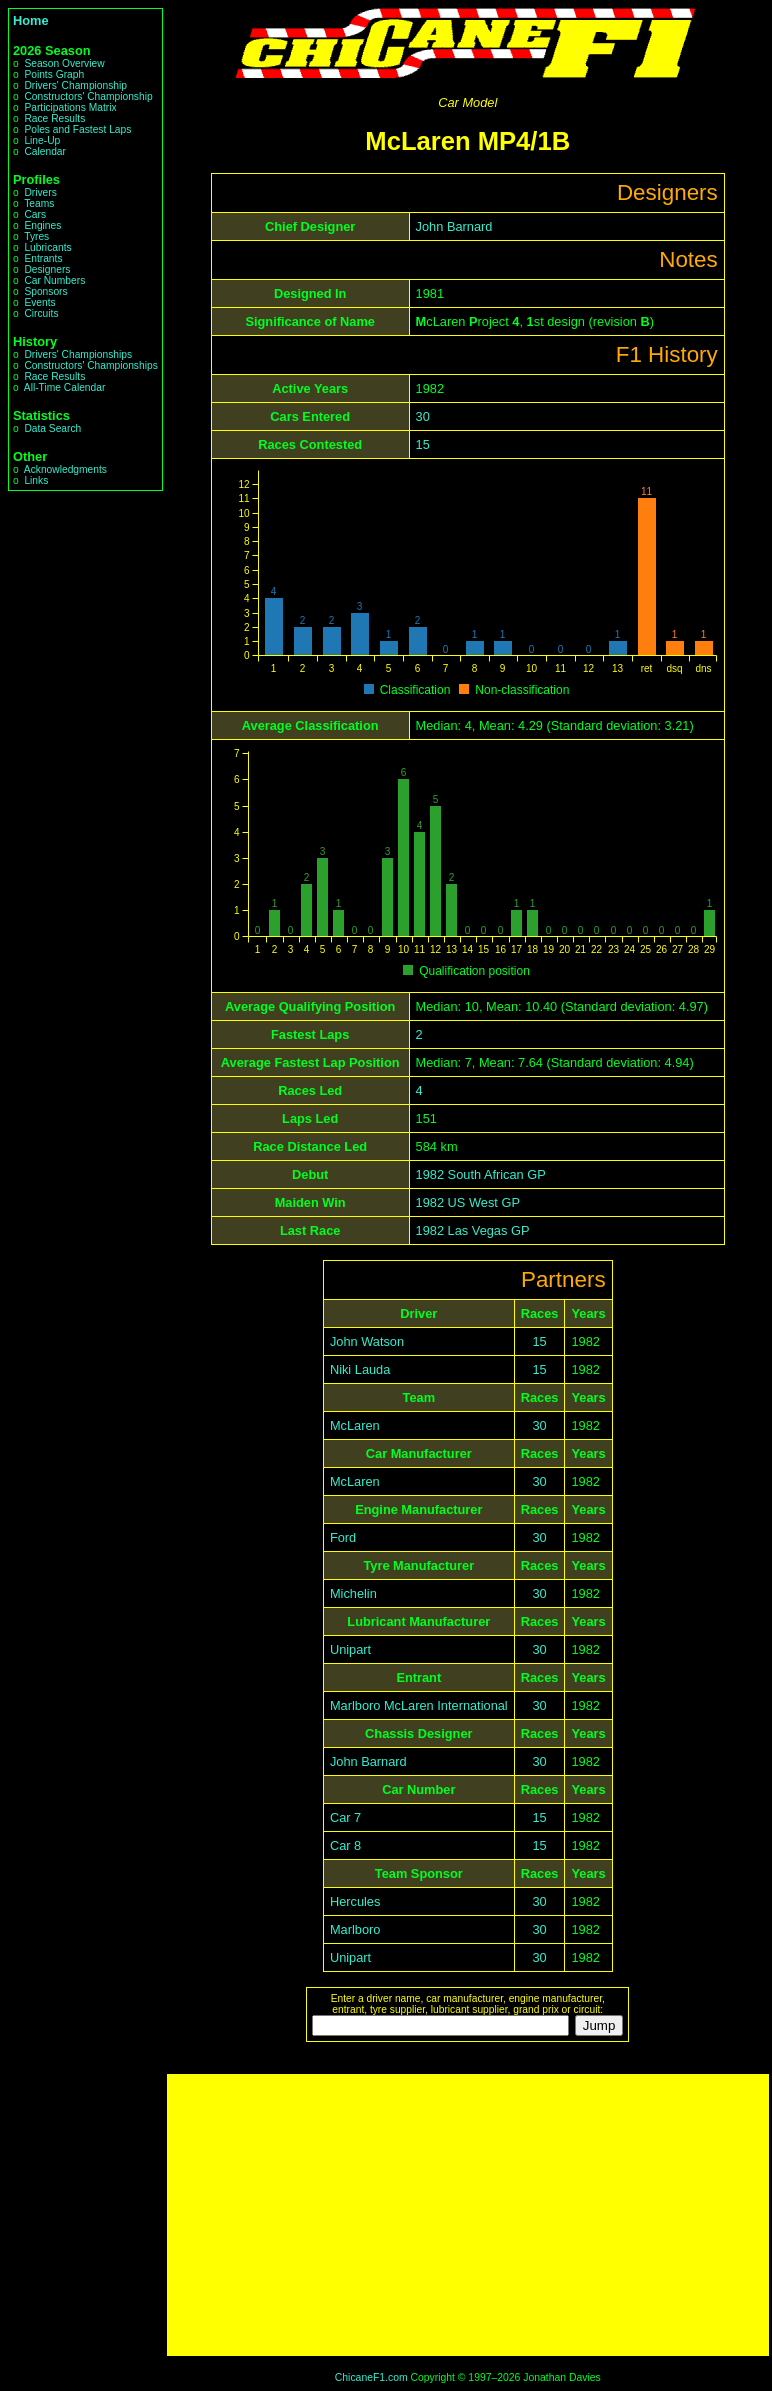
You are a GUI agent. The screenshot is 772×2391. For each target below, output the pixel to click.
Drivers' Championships (78, 354)
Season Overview (64, 63)
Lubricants (47, 247)
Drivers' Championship (75, 85)
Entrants (43, 258)
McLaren (355, 1425)
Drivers (40, 192)
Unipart (350, 1649)
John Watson (367, 1341)
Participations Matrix (70, 107)
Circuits (41, 313)
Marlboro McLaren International (419, 1705)
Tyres (36, 236)
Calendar (45, 151)
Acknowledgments (65, 469)
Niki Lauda (360, 1369)
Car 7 (345, 1817)
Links (36, 480)
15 (423, 444)
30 (423, 416)
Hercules (355, 1901)
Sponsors (45, 291)
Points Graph (54, 74)
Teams (39, 203)
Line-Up (42, 140)
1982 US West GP (468, 1202)
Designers (47, 269)
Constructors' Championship (88, 96)
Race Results (54, 118)
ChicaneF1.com (371, 2377)
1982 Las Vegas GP (473, 1230)
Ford (343, 1537)
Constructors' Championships (90, 365)
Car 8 (345, 1845)
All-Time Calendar (65, 387)
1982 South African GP (481, 1174)
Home (31, 20)
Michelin (353, 1593)
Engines (42, 225)
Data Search (52, 428)
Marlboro (355, 1929)
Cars (35, 214)
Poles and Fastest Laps (77, 129)
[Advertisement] (468, 2215)
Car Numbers (54, 280)
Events (39, 302)
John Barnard (454, 226)
